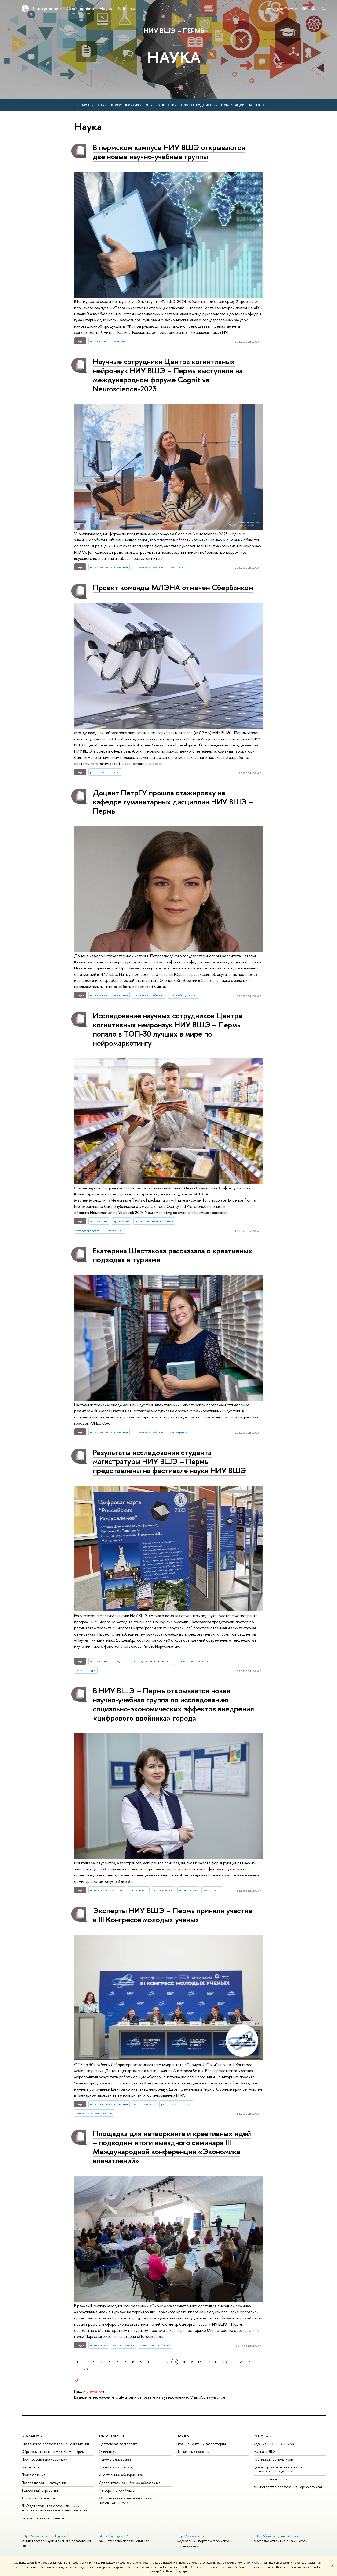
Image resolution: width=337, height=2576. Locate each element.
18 (216, 2361)
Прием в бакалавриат (115, 2459)
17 (208, 2361)
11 (158, 2361)
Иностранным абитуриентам (121, 2474)
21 (242, 2361)
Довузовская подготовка (118, 2444)
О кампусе (33, 2436)
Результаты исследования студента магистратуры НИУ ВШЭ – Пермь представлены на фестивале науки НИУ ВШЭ (169, 1461)
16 (200, 2361)
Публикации (233, 105)
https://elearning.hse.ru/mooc (276, 2536)
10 (149, 2361)
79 (86, 2368)
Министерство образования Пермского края (288, 2487)
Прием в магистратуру (116, 2467)
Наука (106, 8)
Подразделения (33, 2474)
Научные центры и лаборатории (201, 2444)
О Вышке (127, 8)
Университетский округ (117, 2490)
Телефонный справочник (40, 2490)
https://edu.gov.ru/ (113, 2536)
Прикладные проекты (192, 2451)
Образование (80, 8)
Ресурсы (262, 2436)
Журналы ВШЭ (265, 2451)
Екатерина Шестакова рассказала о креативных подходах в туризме (172, 1255)
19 (225, 2361)
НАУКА (174, 57)
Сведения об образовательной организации (55, 2444)
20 (233, 2361)
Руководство (31, 2467)
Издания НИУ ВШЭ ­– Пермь (274, 2444)
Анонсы (256, 105)
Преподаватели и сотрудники (45, 2482)
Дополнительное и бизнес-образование (130, 2482)
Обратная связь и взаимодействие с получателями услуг (126, 2500)
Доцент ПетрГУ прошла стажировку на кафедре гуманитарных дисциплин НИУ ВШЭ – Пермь (173, 801)
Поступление (47, 8)
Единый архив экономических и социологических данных (278, 2469)
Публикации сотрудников (273, 2459)
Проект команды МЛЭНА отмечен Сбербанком (173, 587)
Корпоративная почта (271, 2479)
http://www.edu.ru (190, 2536)
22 (250, 2361)
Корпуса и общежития (38, 2498)
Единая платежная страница (43, 2518)
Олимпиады (108, 2451)
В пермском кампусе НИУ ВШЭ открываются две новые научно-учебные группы (169, 151)
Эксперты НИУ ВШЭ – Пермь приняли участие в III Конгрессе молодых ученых (173, 1915)
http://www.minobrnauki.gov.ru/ (45, 2536)
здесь (257, 2563)
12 (166, 2361)
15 (191, 2361)
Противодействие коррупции (44, 2459)
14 (183, 2361)
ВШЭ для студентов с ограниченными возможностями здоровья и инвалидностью (55, 2508)
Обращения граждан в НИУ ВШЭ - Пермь (53, 2451)
